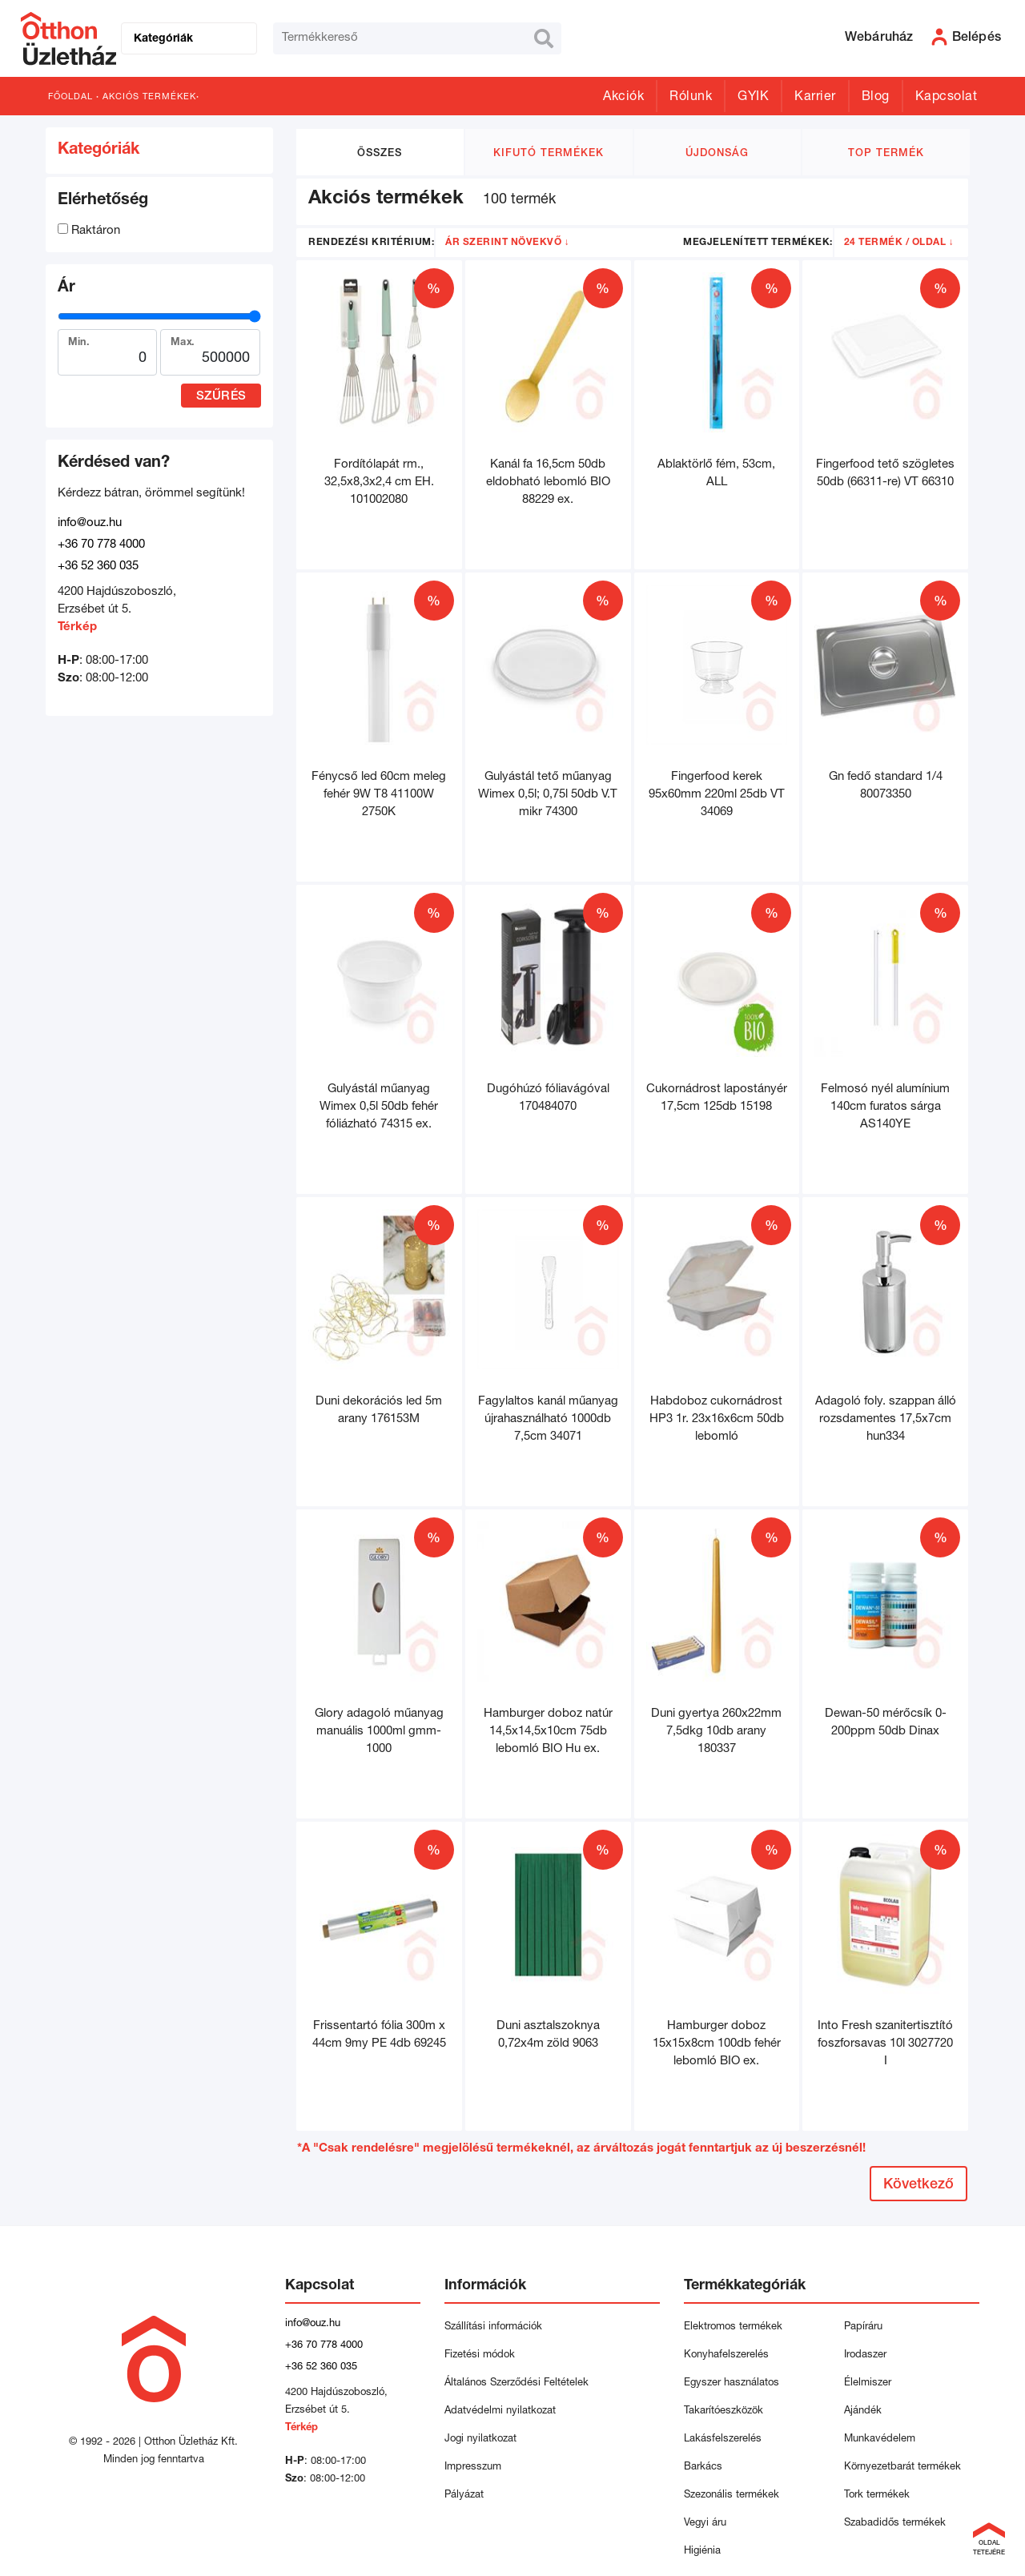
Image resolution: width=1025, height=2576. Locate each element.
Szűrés (221, 397)
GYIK (753, 97)
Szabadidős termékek (895, 2523)
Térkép (77, 627)
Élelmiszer (867, 2383)
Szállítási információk (493, 2327)
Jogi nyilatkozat (480, 2439)
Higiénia (702, 2551)
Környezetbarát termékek (902, 2467)
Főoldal (70, 97)
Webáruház (879, 38)
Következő (918, 2185)
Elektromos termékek (733, 2327)
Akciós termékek (149, 97)
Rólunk (690, 97)
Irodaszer (865, 2355)
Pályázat (464, 2495)
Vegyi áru (705, 2523)
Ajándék (863, 2411)
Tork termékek (877, 2495)
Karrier (815, 97)
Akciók (623, 97)
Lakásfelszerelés (723, 2439)
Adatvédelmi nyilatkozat (503, 2411)
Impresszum (472, 2467)
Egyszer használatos (731, 2383)
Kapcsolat (946, 97)
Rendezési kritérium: (371, 242)
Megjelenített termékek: (758, 242)
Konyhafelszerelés (726, 2355)
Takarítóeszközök (723, 2411)
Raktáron (89, 231)
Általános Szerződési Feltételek (516, 2383)
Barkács (703, 2467)
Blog (876, 97)
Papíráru (863, 2327)
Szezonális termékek (731, 2495)
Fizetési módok (479, 2355)
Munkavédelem (879, 2439)
